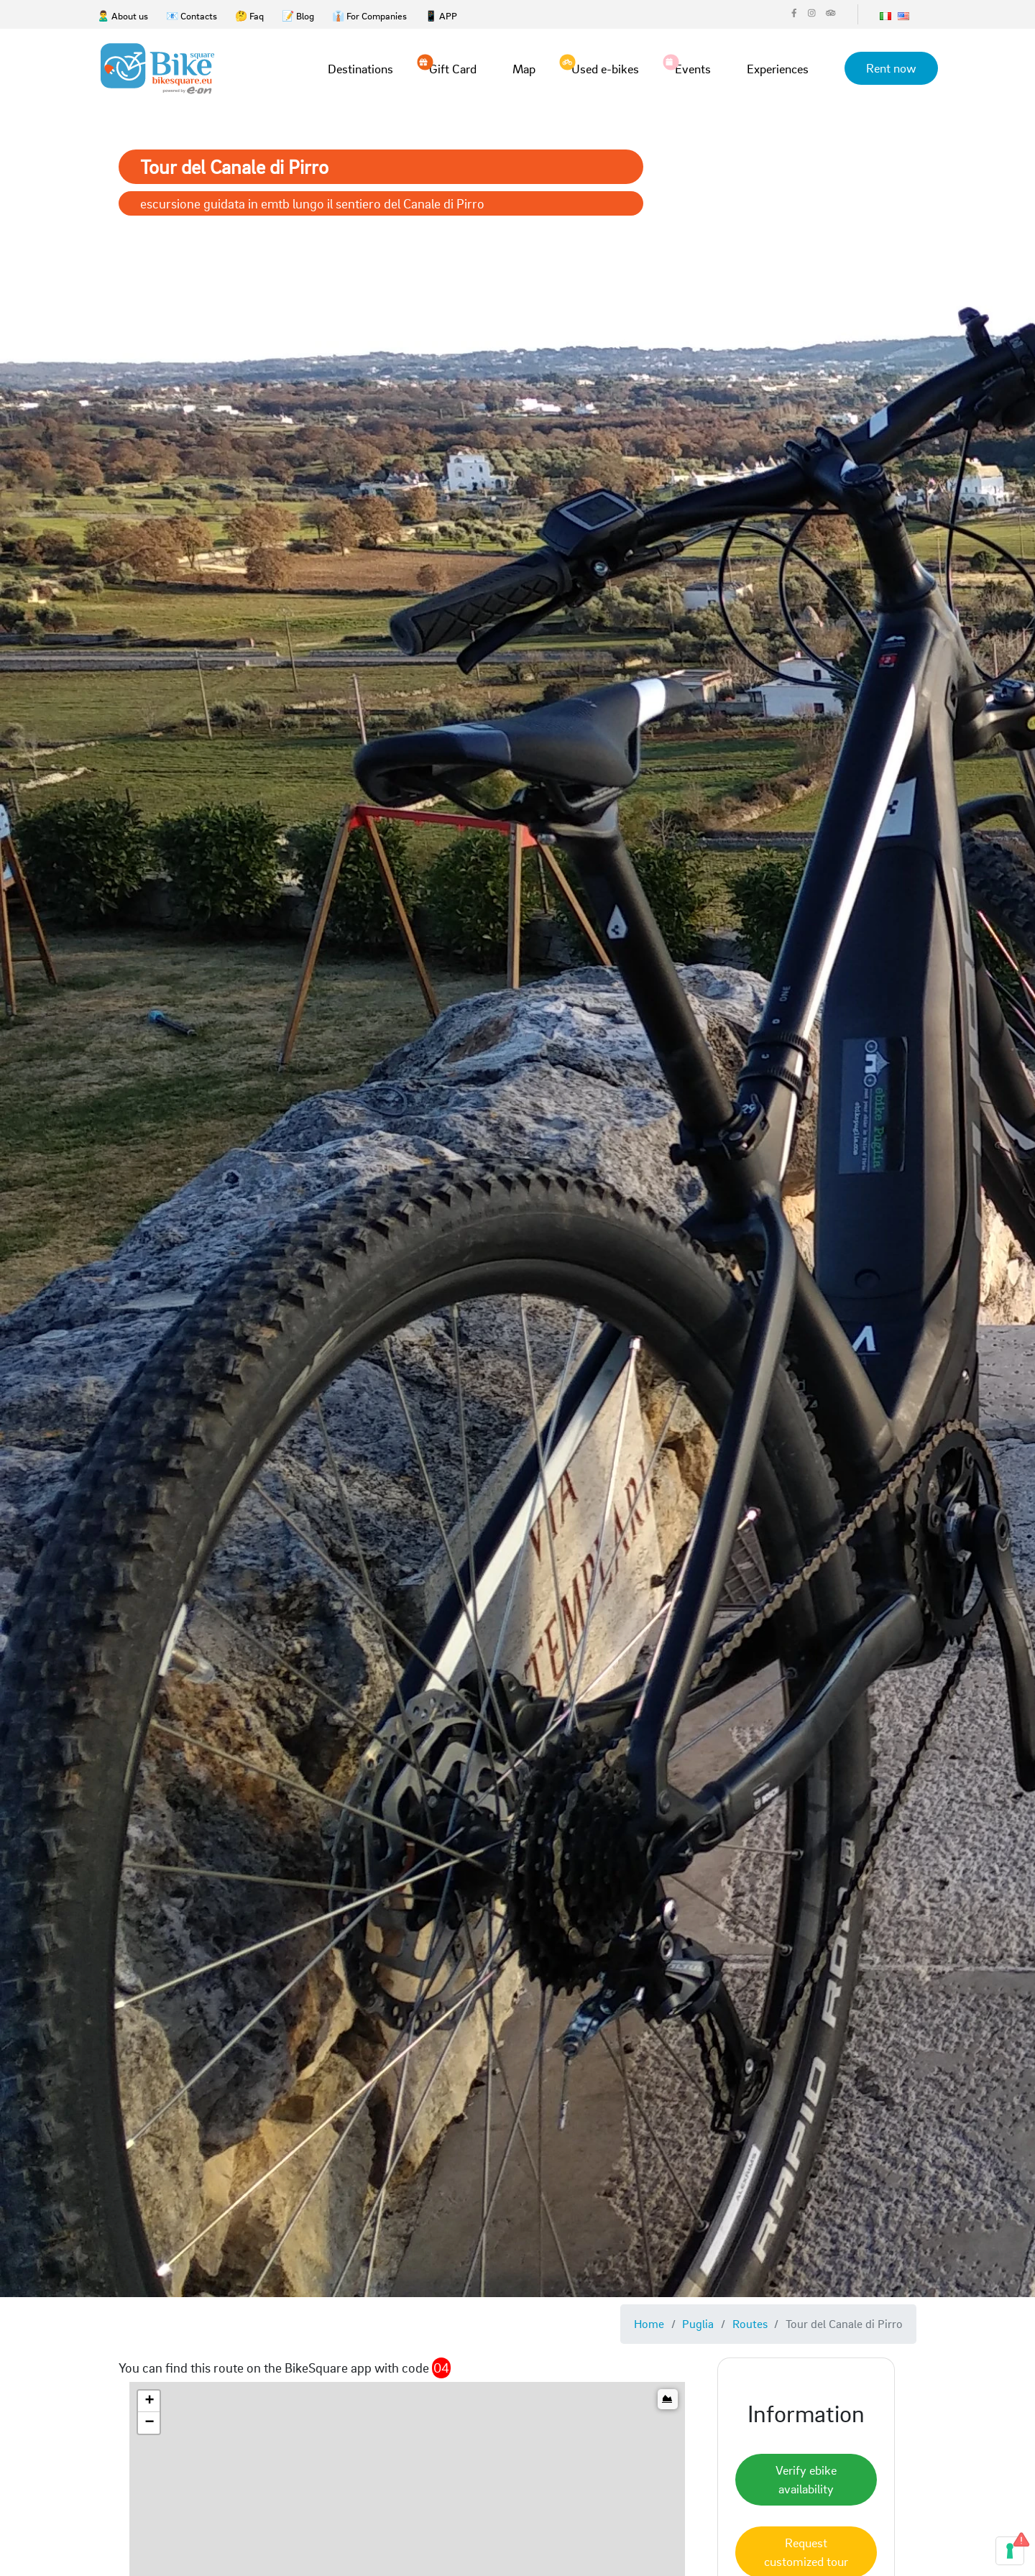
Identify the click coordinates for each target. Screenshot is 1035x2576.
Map (523, 68)
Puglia (698, 2323)
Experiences (778, 68)
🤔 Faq (249, 15)
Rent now (891, 67)
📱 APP (441, 15)
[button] (149, 2401)
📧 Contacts (191, 15)
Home (649, 2323)
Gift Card (453, 67)
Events (693, 67)
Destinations (360, 68)
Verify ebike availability (806, 2479)
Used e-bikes (605, 67)
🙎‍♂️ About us (122, 15)
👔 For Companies (369, 15)
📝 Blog (298, 15)
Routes (750, 2323)
